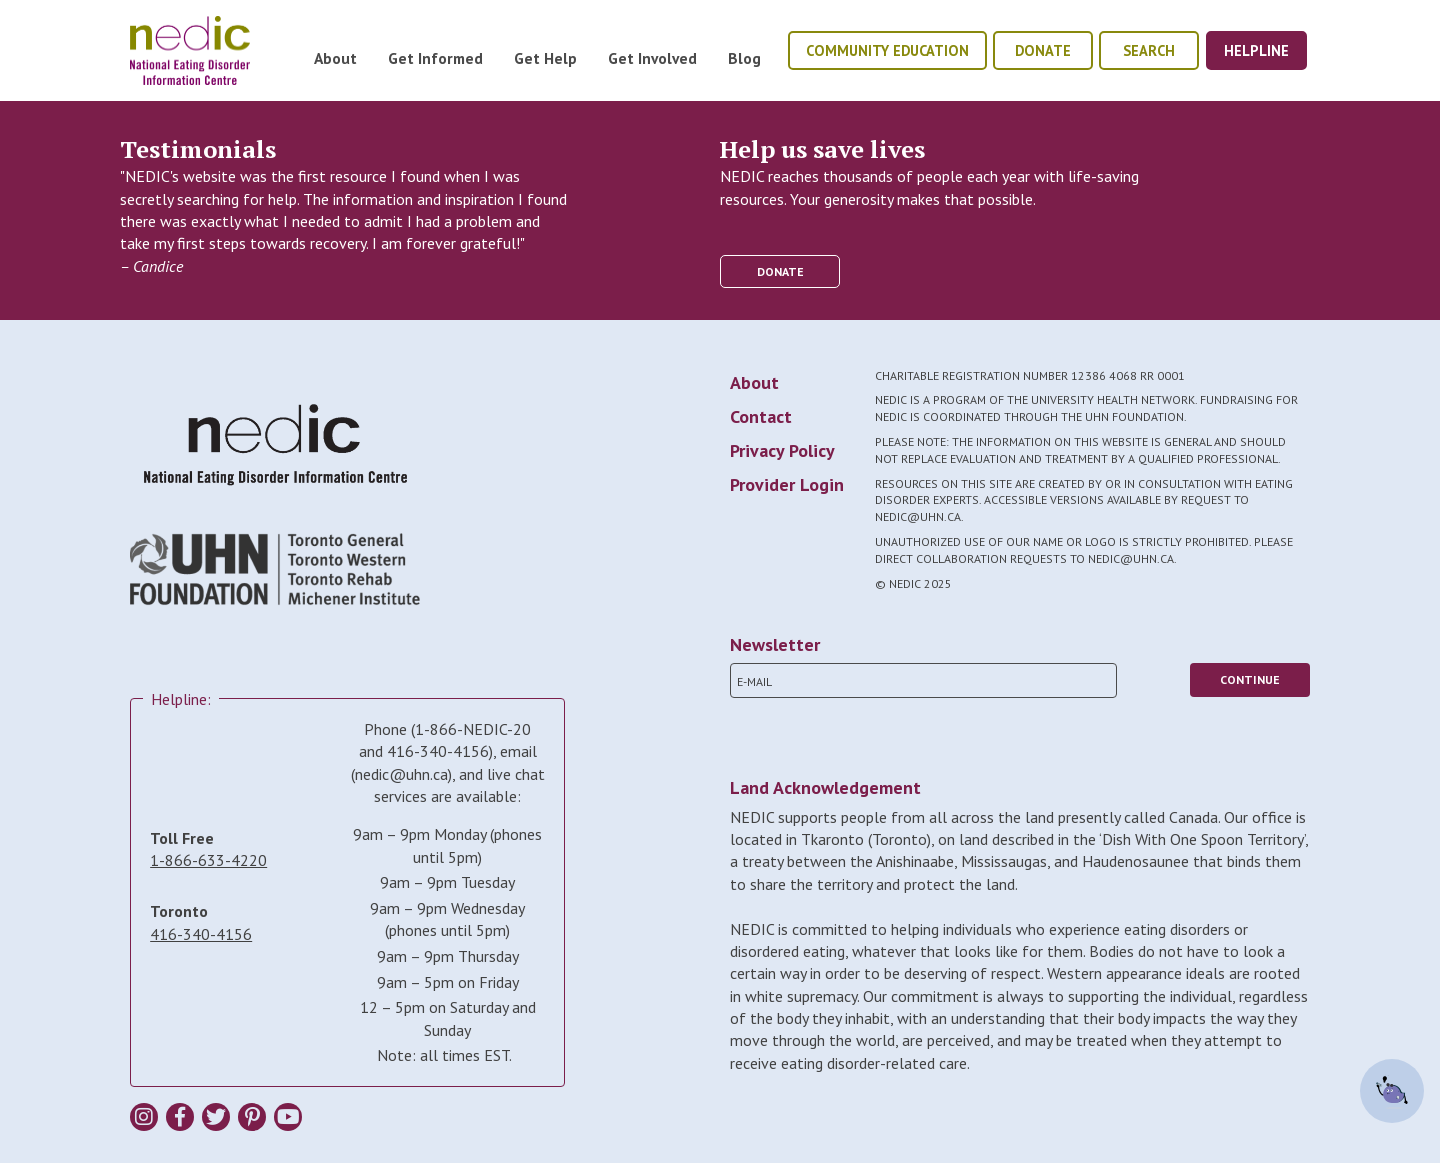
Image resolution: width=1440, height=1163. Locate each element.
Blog (744, 58)
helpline (1256, 50)
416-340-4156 (201, 934)
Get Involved (652, 58)
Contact (761, 416)
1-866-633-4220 (208, 860)
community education (887, 50)
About (335, 58)
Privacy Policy (782, 450)
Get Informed (435, 58)
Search (1149, 50)
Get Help (545, 58)
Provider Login (787, 484)
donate (1043, 50)
